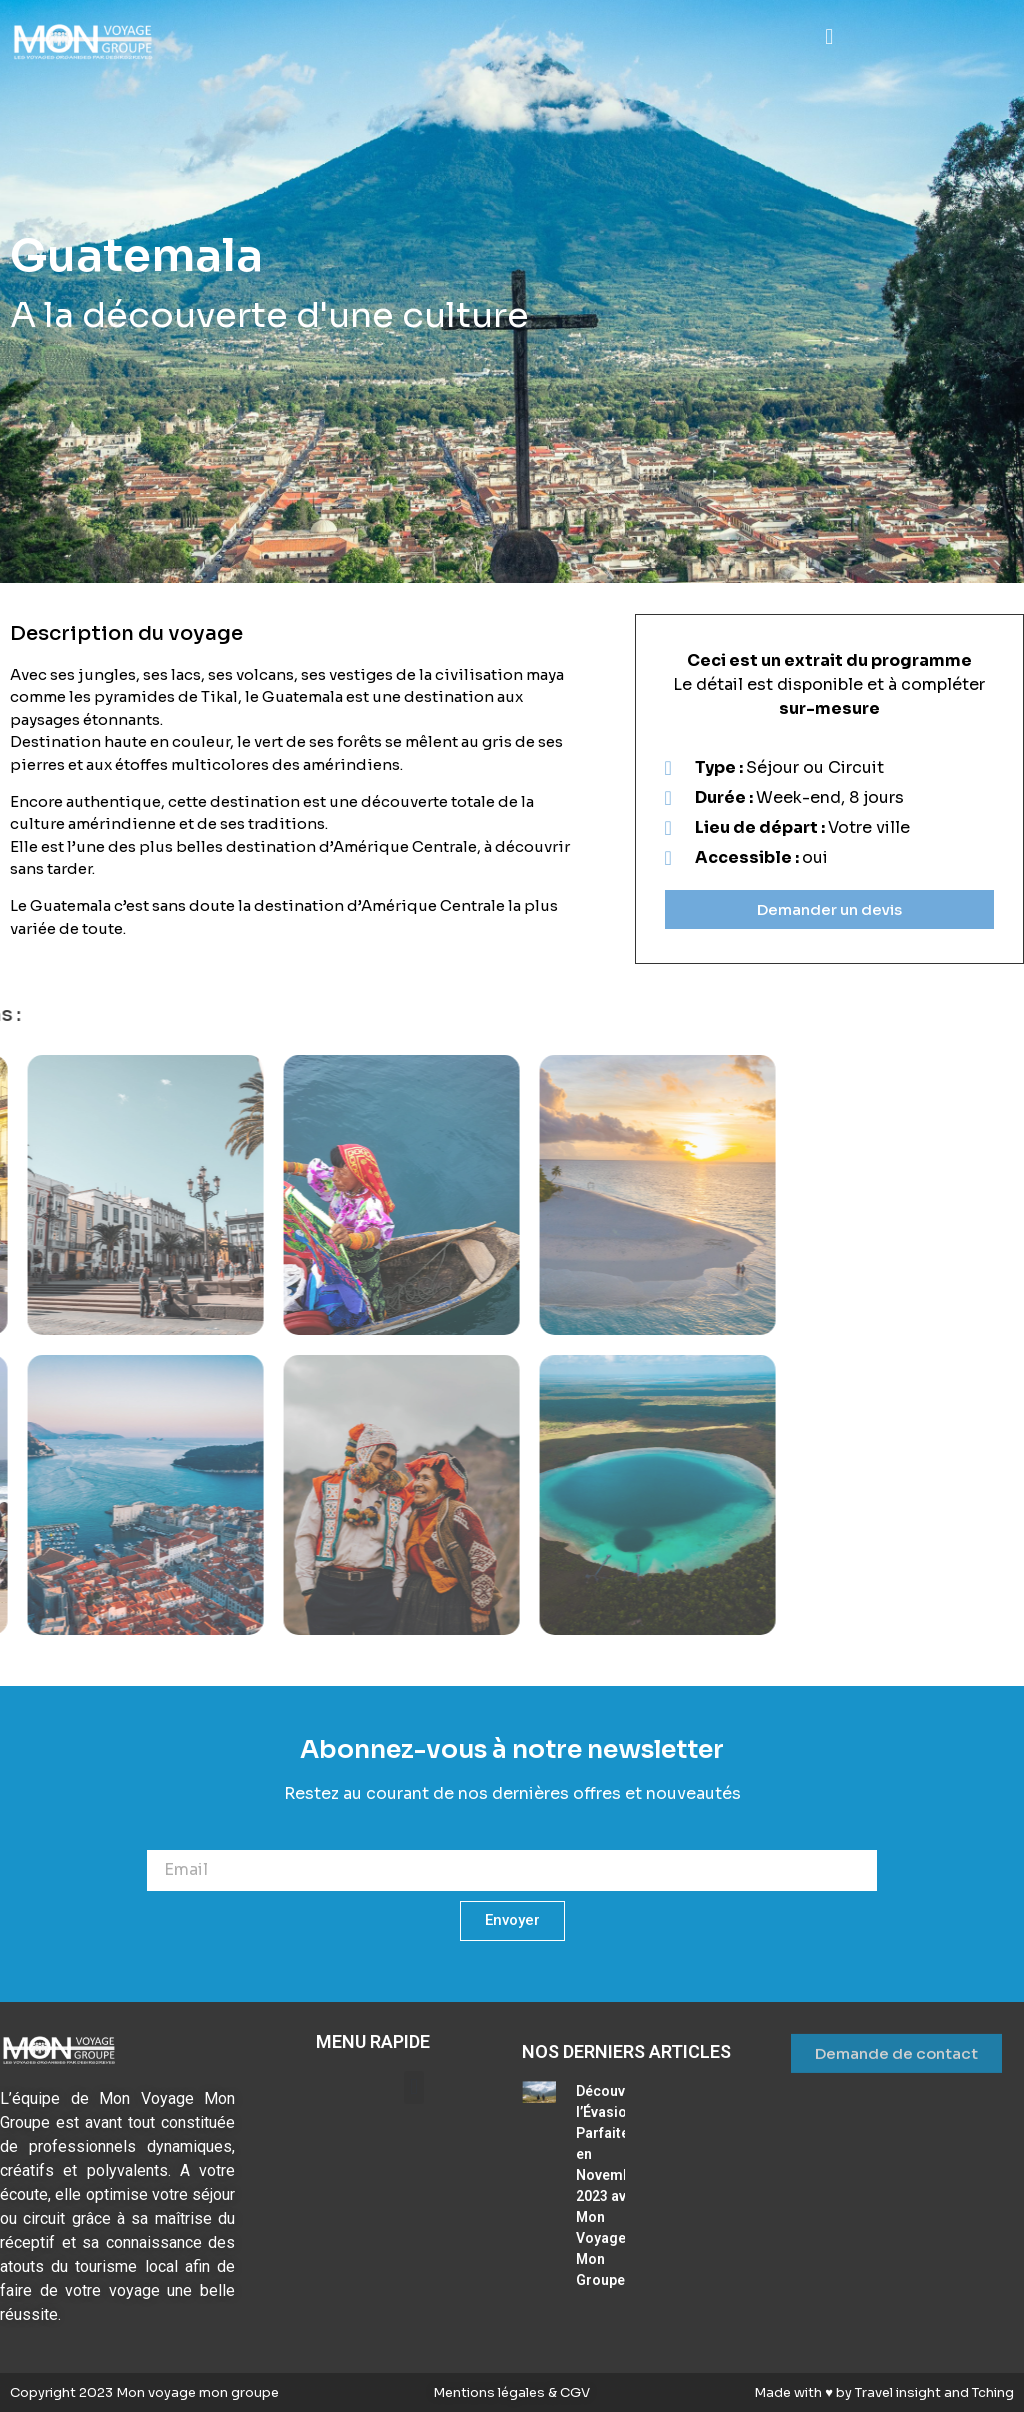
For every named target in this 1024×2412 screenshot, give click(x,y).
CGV (573, 2392)
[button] (829, 36)
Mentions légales (490, 2392)
